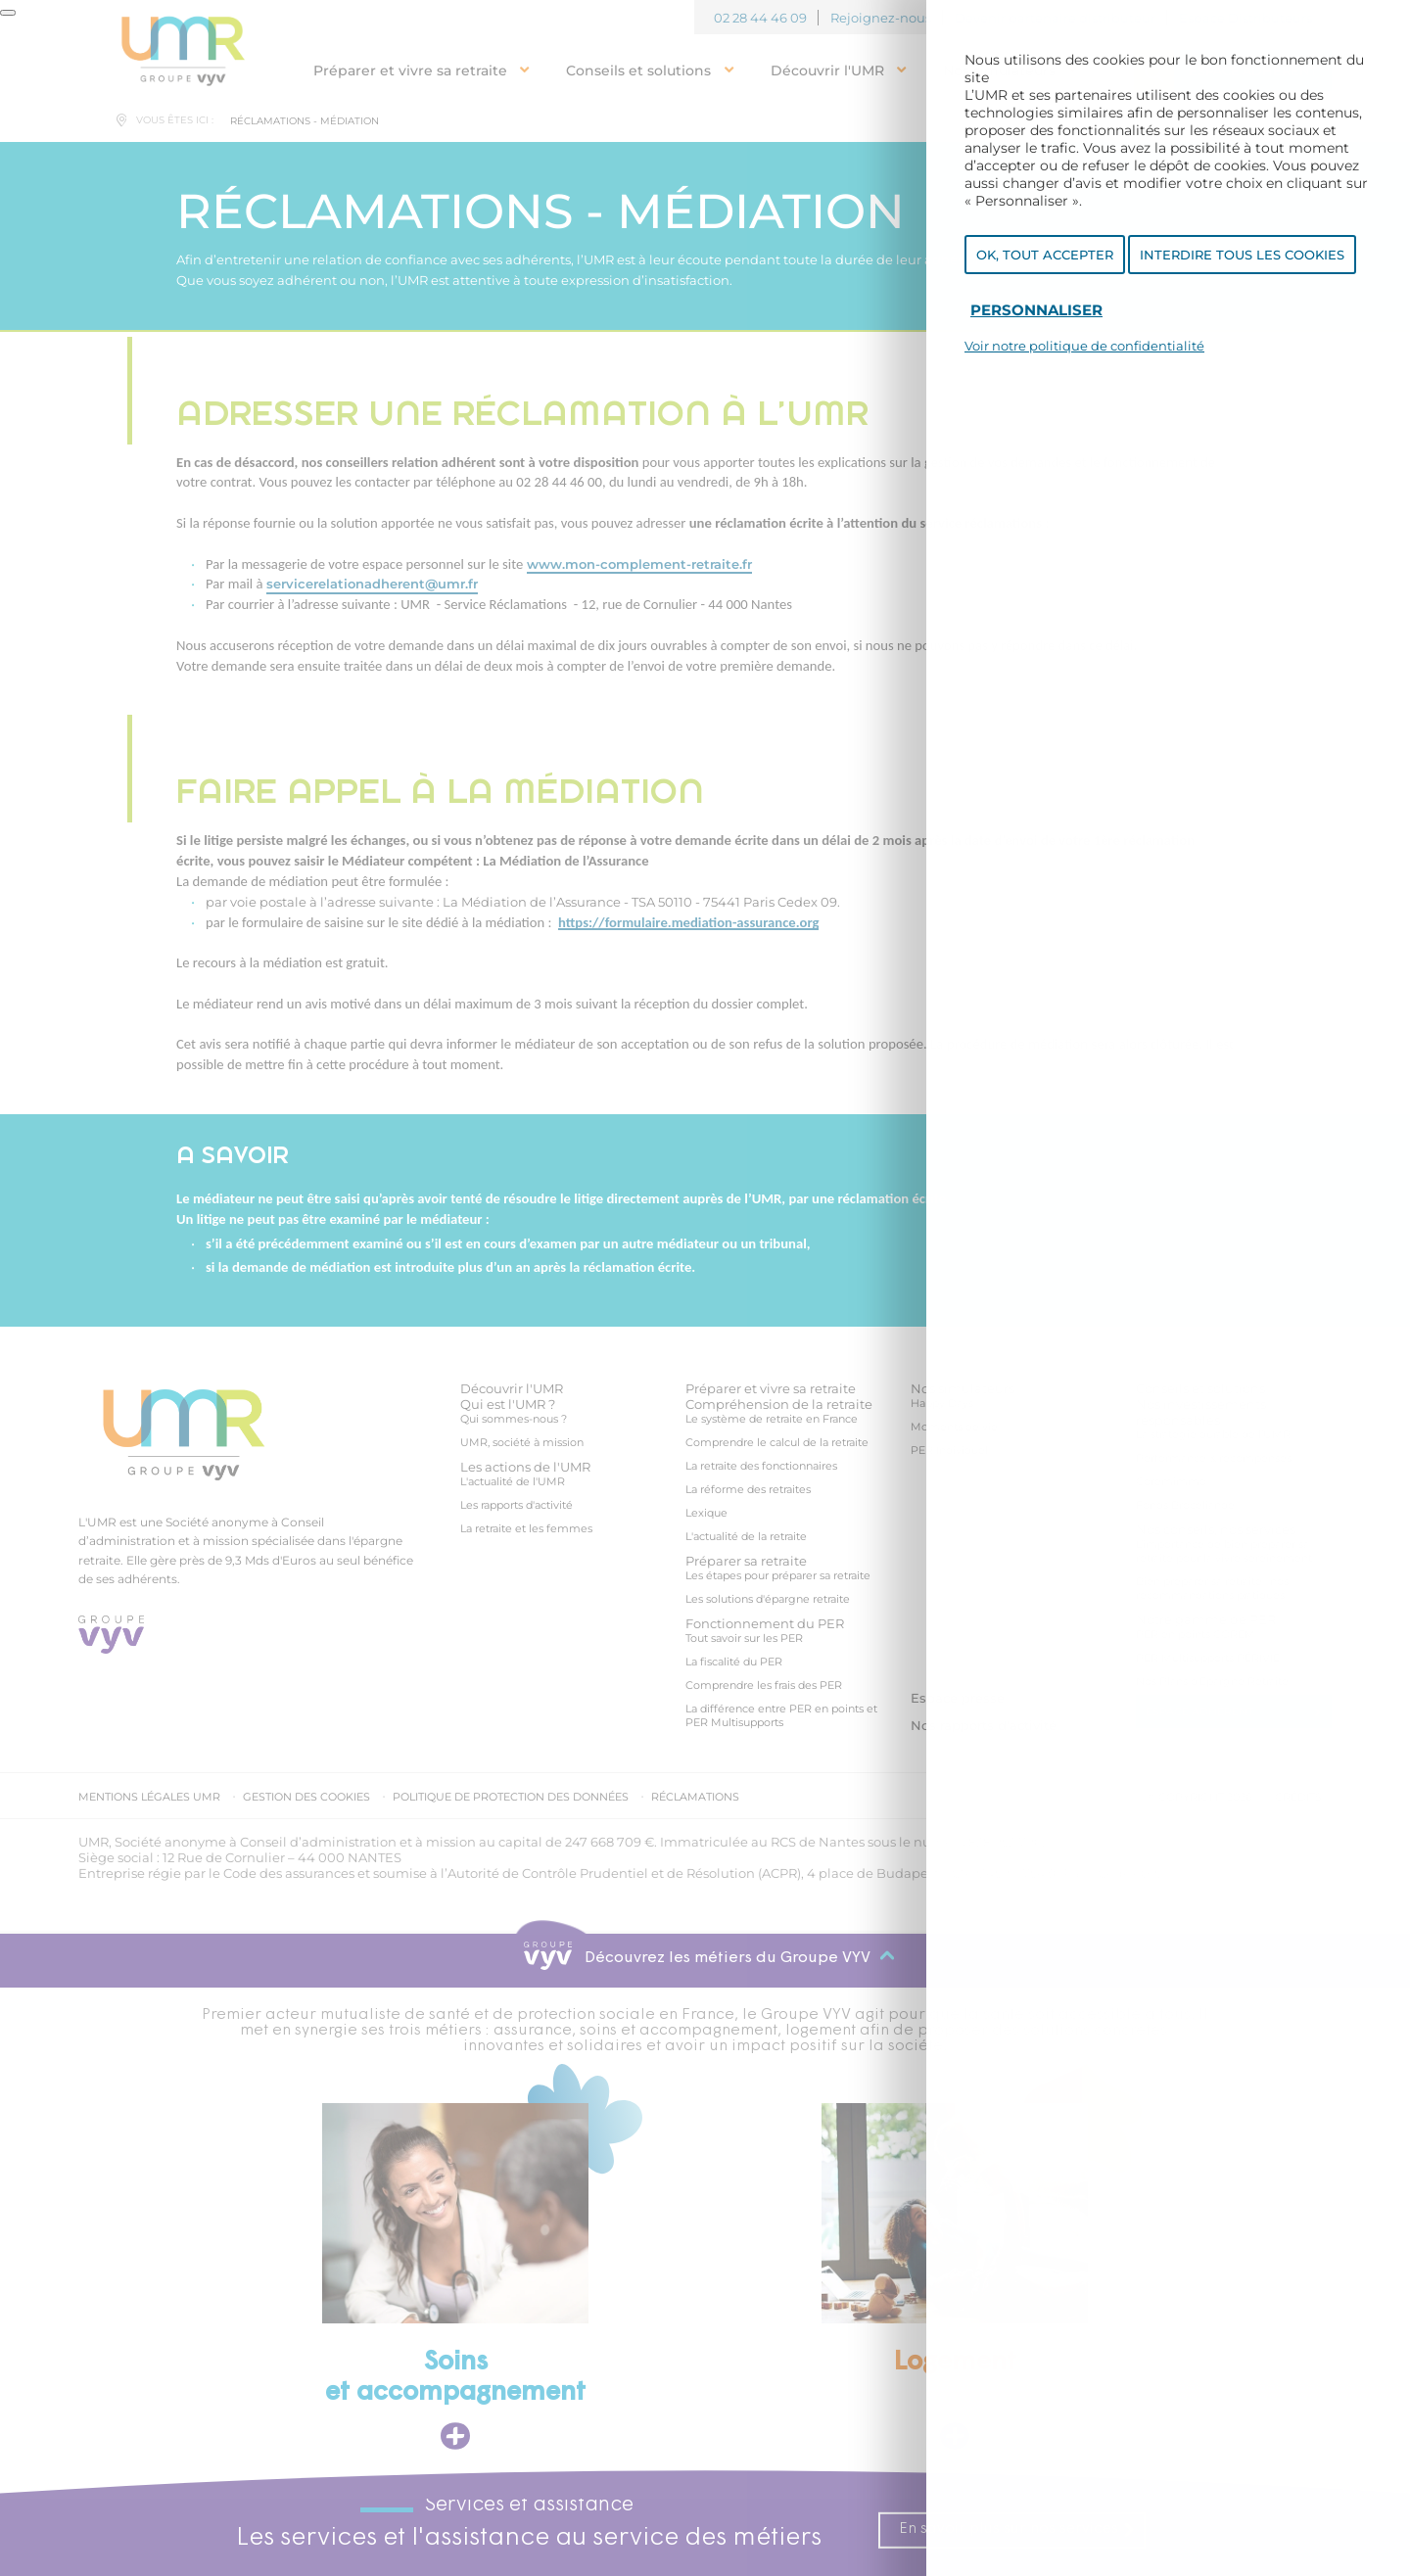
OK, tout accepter (1044, 265)
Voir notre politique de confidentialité (1084, 356)
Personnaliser (1036, 320)
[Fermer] (8, 13)
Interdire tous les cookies (1242, 265)
